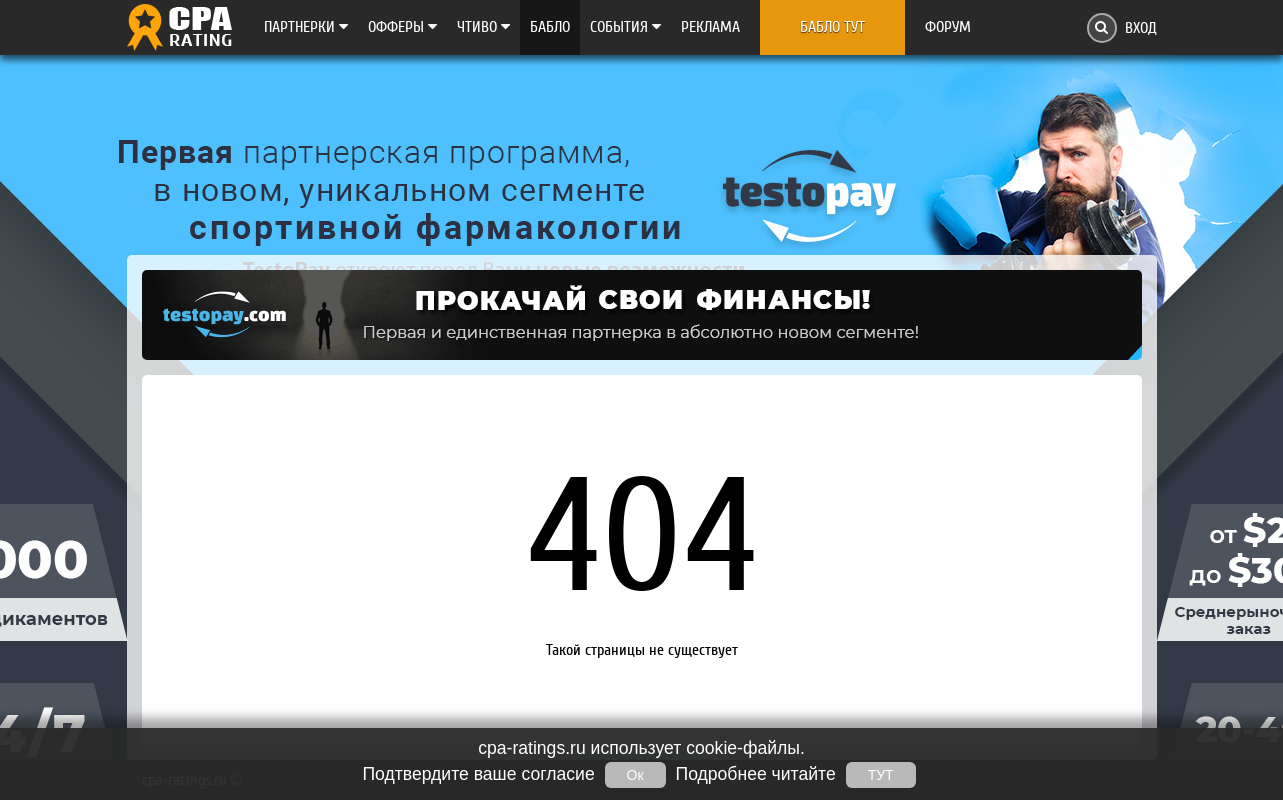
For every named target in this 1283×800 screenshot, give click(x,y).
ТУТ (881, 775)
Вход (1141, 28)
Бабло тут (832, 27)
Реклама (710, 27)
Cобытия (625, 27)
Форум (948, 27)
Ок (635, 775)
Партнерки (306, 27)
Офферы (402, 27)
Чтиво (483, 27)
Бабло (550, 27)
